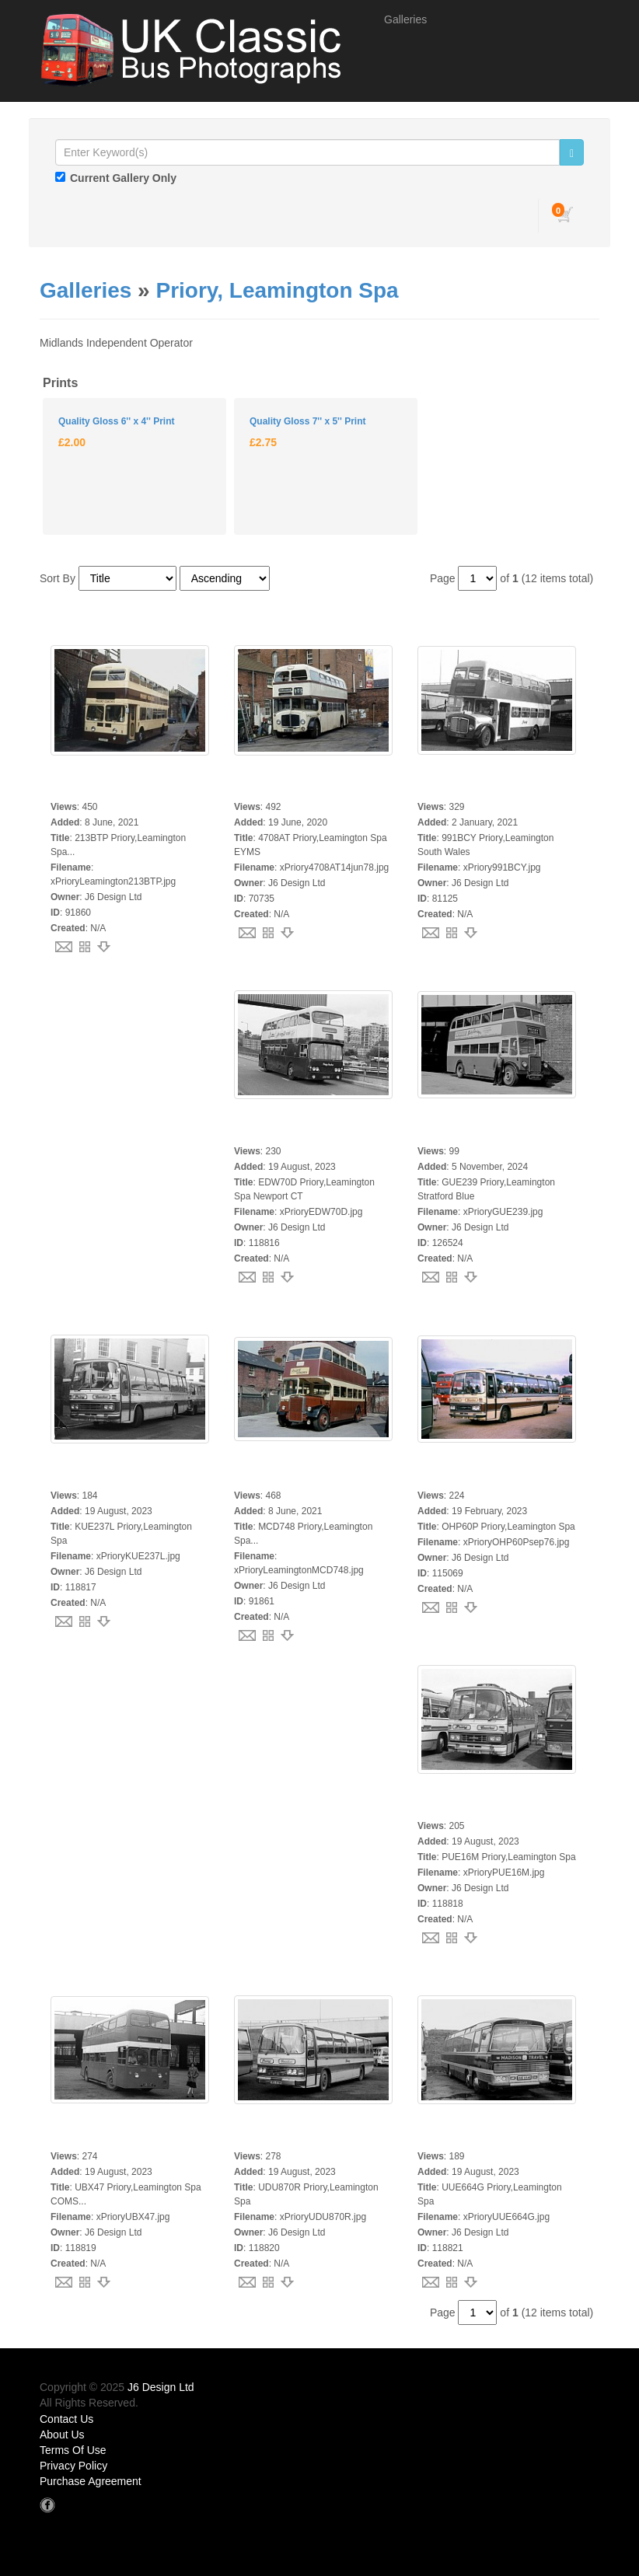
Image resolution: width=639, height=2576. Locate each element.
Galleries (405, 19)
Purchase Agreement (90, 2481)
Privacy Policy (73, 2465)
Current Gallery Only (123, 178)
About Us (62, 2434)
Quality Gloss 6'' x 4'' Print (116, 421)
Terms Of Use (73, 2450)
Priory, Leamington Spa (276, 290)
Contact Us (66, 2419)
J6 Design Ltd (160, 2387)
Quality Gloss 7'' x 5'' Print (307, 421)
